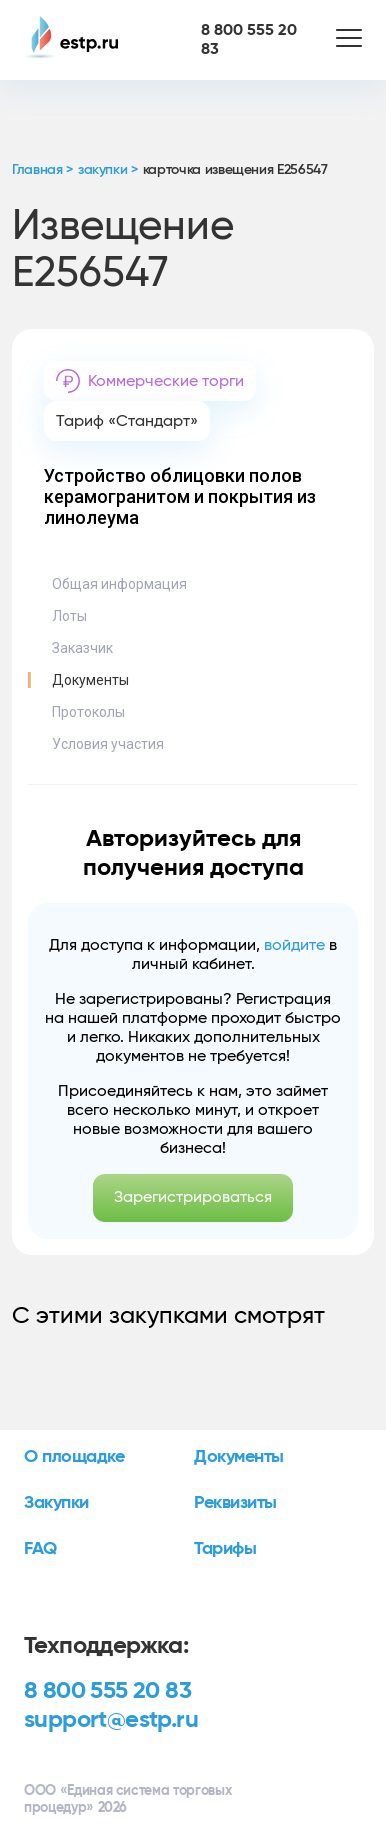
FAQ (40, 1549)
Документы (90, 680)
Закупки (56, 1503)
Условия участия (108, 744)
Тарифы (225, 1549)
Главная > (42, 170)
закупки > (108, 170)
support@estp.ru (111, 1720)
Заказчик (82, 648)
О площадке (74, 1457)
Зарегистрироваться (193, 1197)
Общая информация (119, 584)
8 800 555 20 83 (107, 1691)
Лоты (69, 616)
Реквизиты (235, 1503)
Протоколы (88, 712)
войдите (294, 945)
